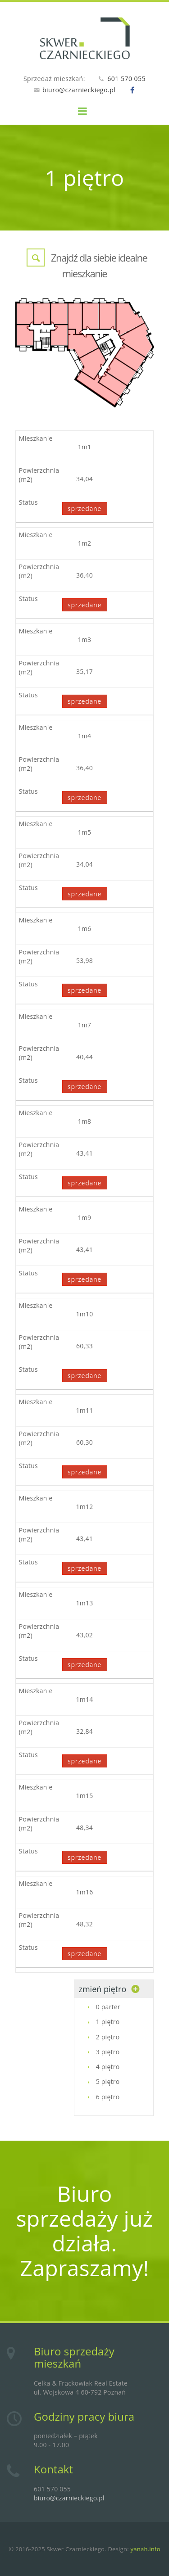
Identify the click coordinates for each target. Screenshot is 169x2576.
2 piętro (108, 2037)
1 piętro (108, 2021)
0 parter (108, 2006)
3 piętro (108, 2051)
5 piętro (108, 2081)
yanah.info (145, 2549)
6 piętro (108, 2096)
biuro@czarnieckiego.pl (78, 90)
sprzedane (84, 508)
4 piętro (108, 2066)
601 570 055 (126, 78)
